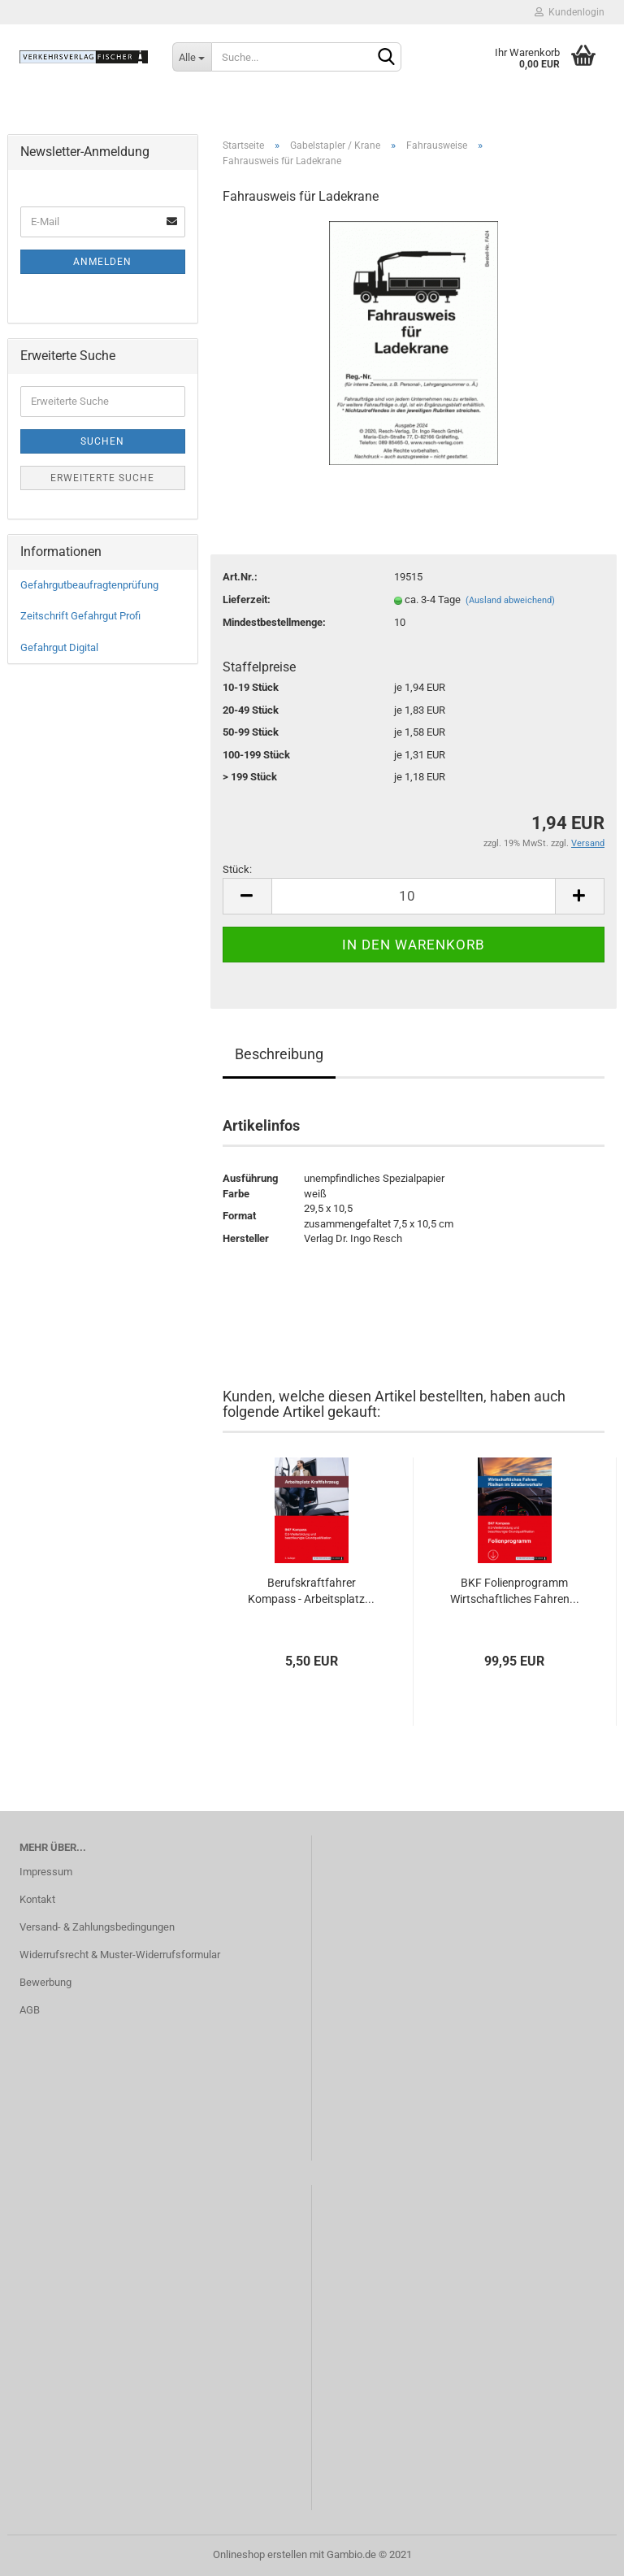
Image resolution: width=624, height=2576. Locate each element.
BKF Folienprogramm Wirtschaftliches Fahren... (514, 1590)
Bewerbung (46, 1982)
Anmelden (102, 261)
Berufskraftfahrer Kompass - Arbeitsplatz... (311, 1590)
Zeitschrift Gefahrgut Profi (80, 616)
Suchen (102, 441)
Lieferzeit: (247, 599)
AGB (30, 2010)
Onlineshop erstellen (260, 2554)
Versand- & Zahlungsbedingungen (97, 1927)
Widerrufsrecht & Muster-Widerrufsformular (120, 1954)
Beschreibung (279, 1053)
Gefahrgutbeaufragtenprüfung (89, 585)
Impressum (46, 1872)
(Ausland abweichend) (510, 600)
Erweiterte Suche (102, 478)
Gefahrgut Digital (59, 647)
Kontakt (37, 1899)
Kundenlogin (569, 12)
